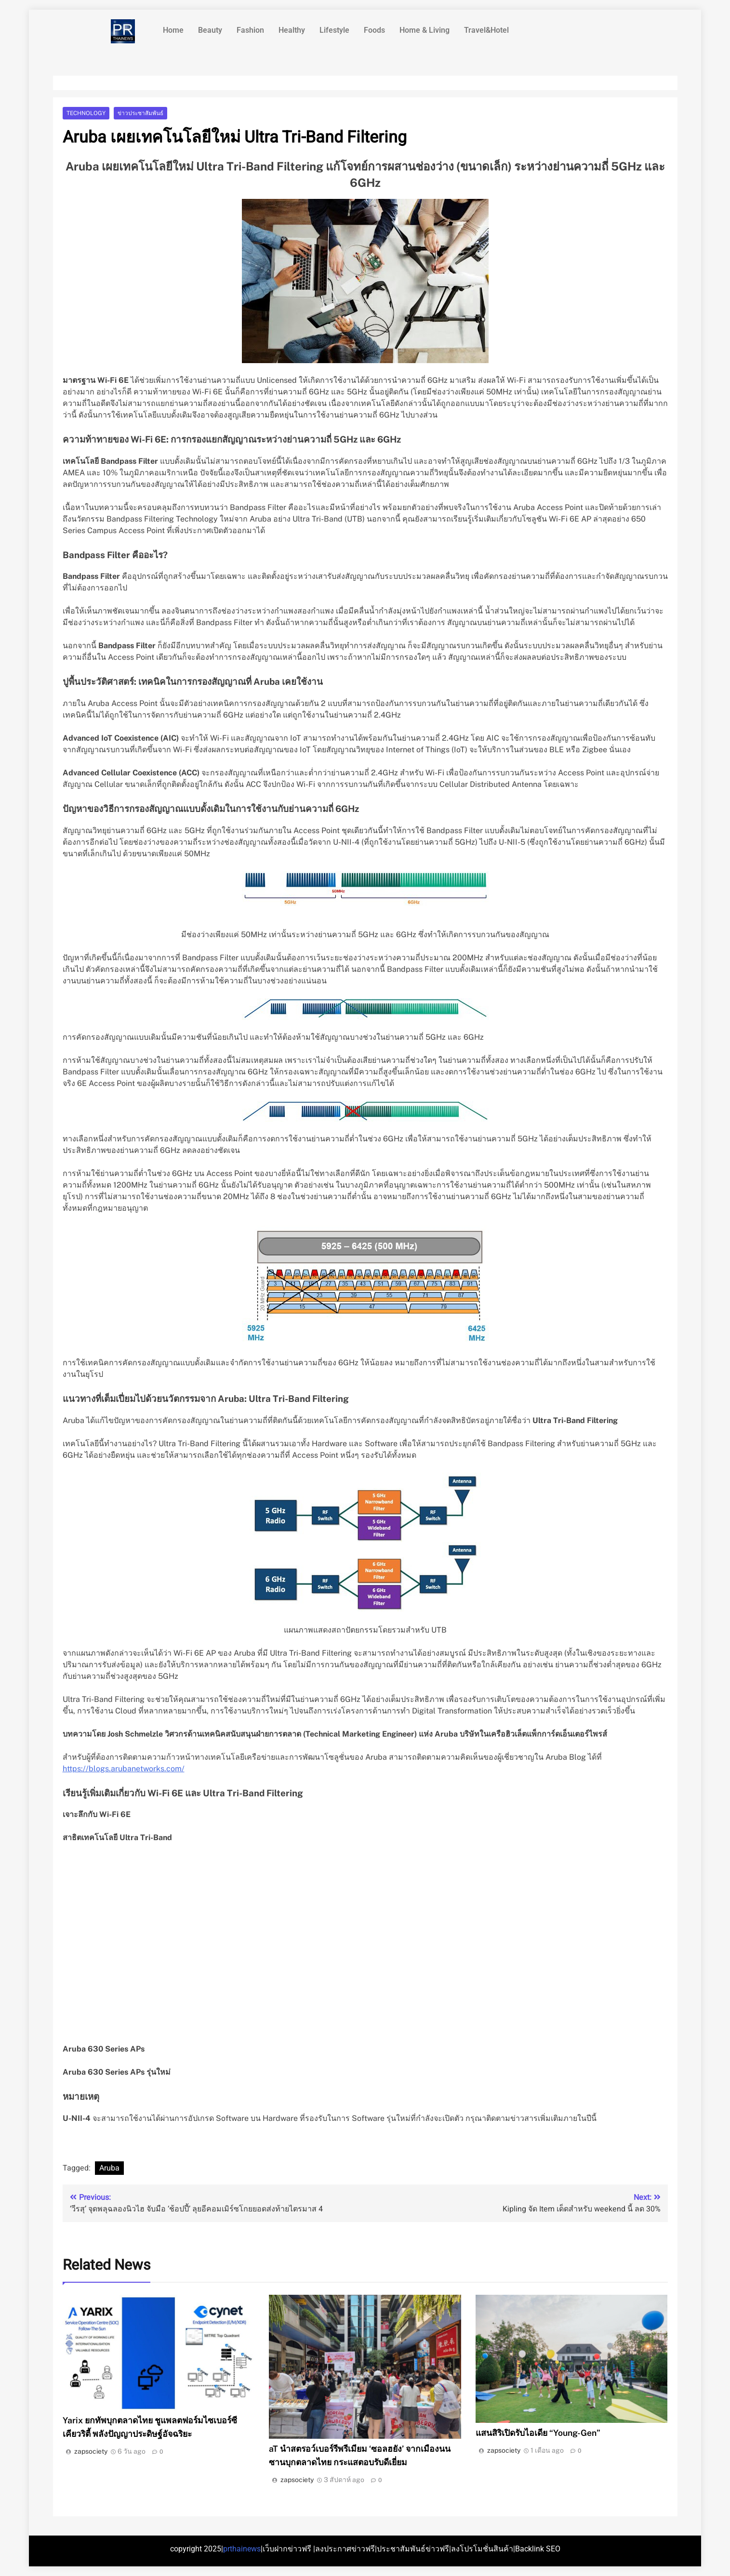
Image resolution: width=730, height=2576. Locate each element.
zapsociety (90, 2451)
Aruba (109, 2168)
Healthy (292, 30)
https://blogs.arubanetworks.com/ (124, 1768)
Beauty (210, 30)
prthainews (242, 2548)
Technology (86, 113)
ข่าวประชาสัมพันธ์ (140, 113)
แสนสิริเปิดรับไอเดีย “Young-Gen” (538, 2433)
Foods (374, 30)
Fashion (250, 30)
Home (173, 30)
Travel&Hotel (486, 30)
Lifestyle (334, 30)
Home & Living (424, 30)
